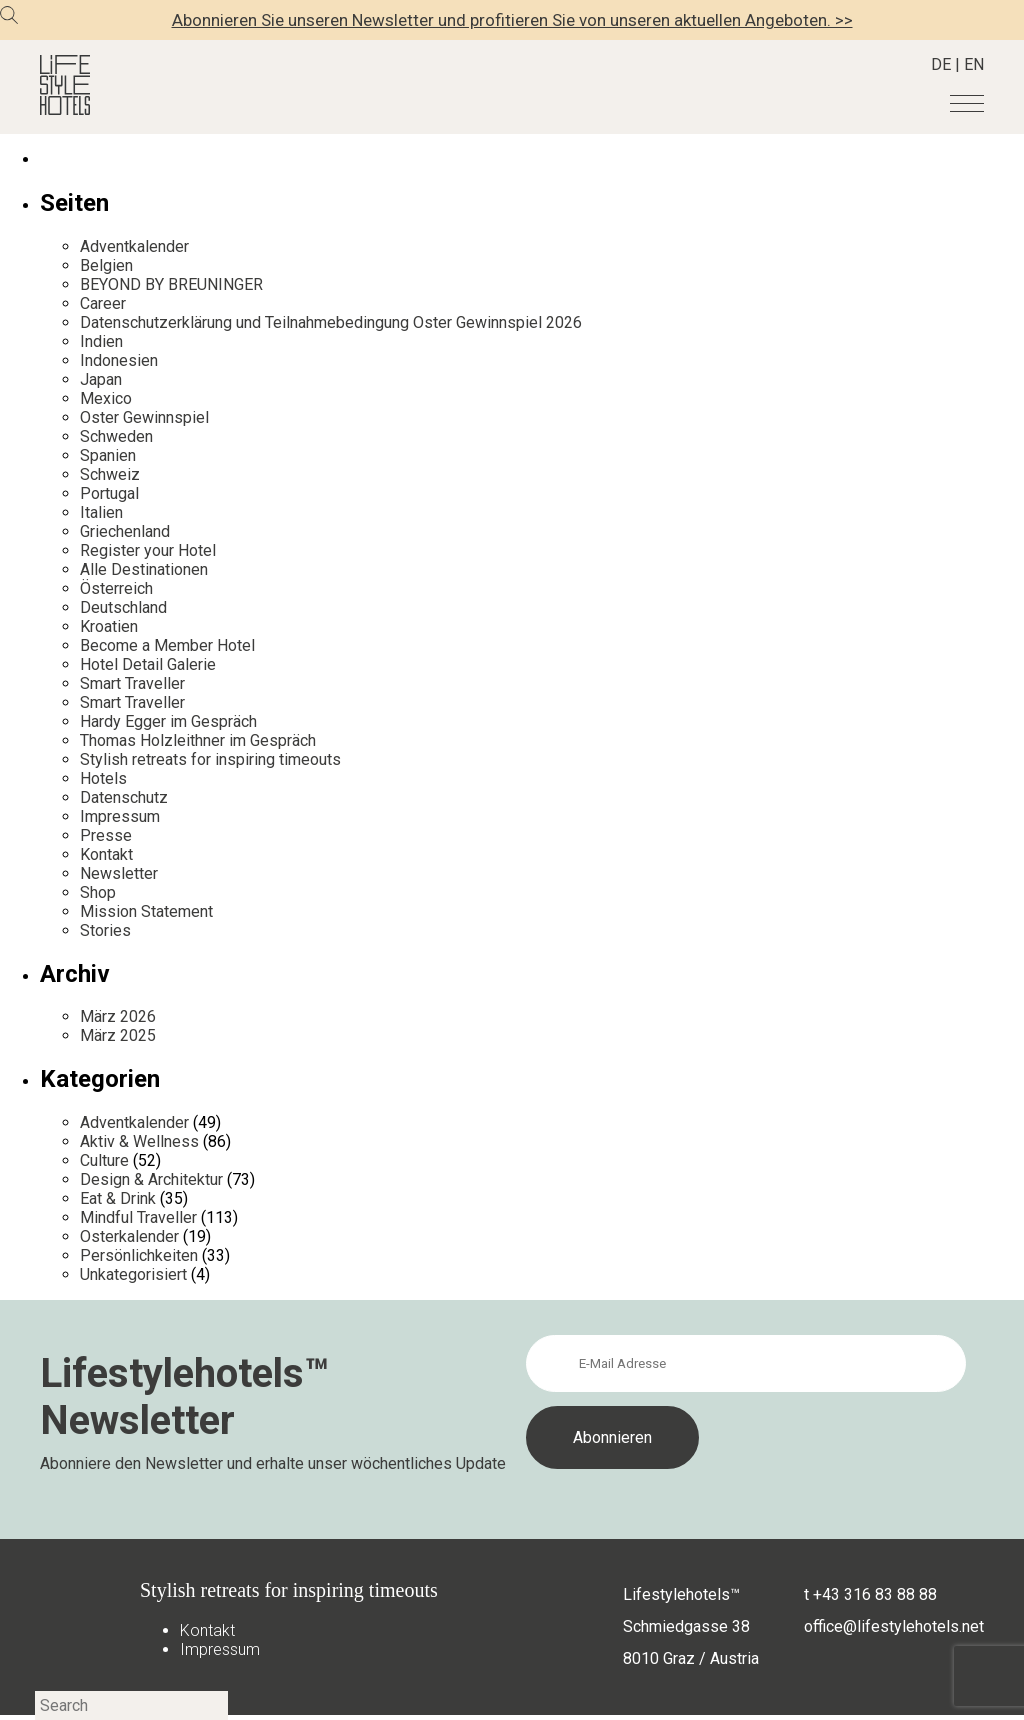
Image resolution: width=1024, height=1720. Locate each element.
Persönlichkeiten (139, 1255)
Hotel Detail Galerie (148, 664)
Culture (104, 1160)
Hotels (103, 778)
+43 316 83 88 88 (875, 1594)
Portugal (109, 493)
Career (103, 303)
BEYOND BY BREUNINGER (171, 284)
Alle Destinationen (144, 569)
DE (941, 64)
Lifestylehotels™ (681, 1594)
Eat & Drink (118, 1198)
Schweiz (110, 474)
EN (974, 64)
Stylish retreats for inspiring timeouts (210, 759)
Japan (101, 379)
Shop (98, 892)
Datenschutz (124, 797)
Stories (105, 930)
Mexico (106, 398)
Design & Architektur (151, 1179)
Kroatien (109, 626)
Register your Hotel (148, 550)
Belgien (106, 265)
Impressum (120, 816)
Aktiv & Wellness (139, 1141)
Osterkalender (129, 1236)
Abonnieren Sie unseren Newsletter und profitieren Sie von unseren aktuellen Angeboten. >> (512, 20)
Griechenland (125, 531)
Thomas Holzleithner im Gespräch (198, 740)
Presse (106, 835)
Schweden (116, 436)
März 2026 (118, 1016)
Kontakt (106, 854)
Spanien (108, 455)
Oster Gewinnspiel (144, 417)
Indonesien (119, 360)
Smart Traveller (132, 683)
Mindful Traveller (138, 1217)
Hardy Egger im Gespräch (168, 721)
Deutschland (123, 607)
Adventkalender (134, 246)
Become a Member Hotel (167, 645)
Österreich (116, 588)
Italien (101, 512)
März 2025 (118, 1035)
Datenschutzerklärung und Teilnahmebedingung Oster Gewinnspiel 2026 (331, 322)
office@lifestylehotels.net (894, 1626)
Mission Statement (146, 911)
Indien (101, 341)
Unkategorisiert (133, 1274)
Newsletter (119, 873)
